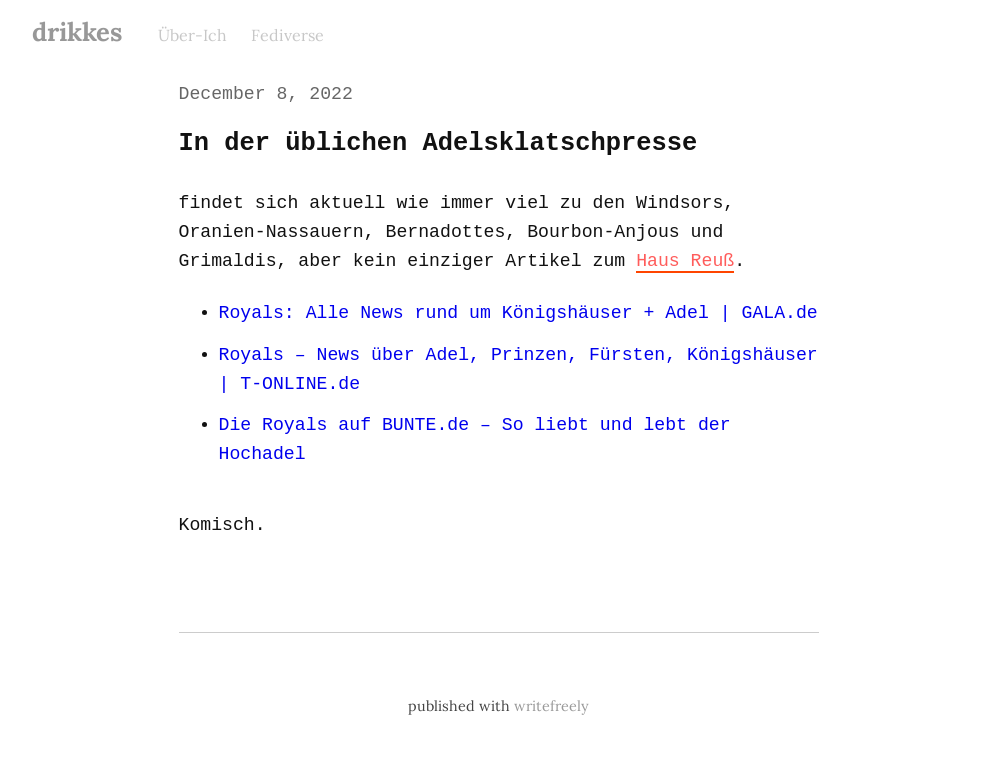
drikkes (77, 31)
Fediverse (287, 35)
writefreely (551, 707)
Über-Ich (192, 35)
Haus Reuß (678, 261)
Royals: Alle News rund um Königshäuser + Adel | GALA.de (514, 314)
